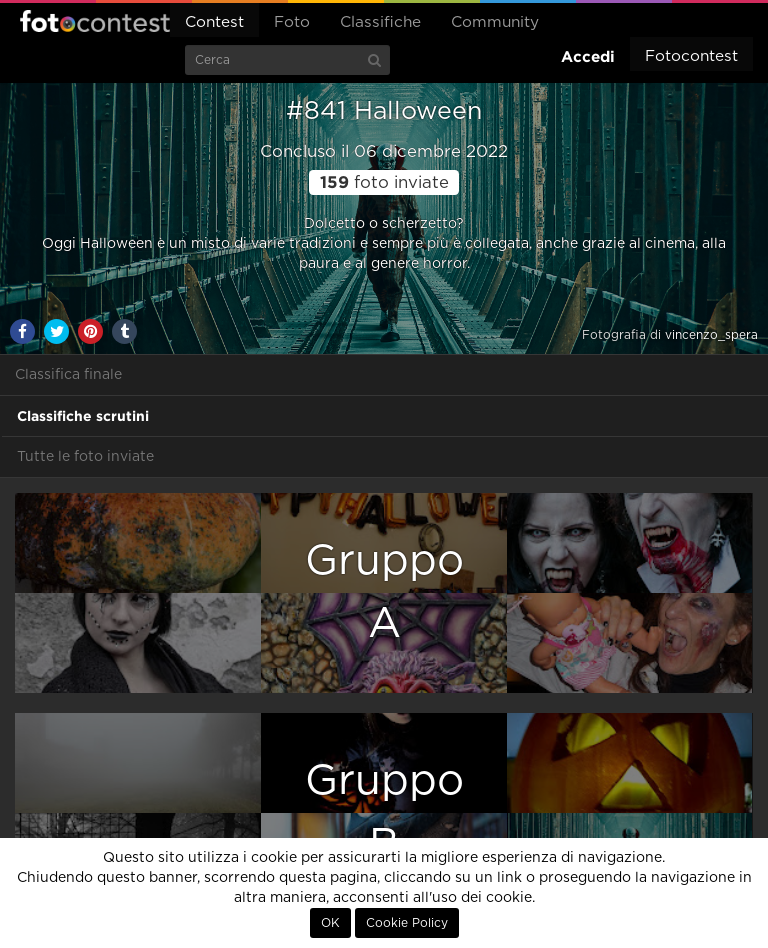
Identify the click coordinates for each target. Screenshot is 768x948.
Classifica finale (68, 375)
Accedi (588, 56)
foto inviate (384, 183)
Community (495, 22)
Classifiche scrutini (83, 416)
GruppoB (384, 812)
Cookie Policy (407, 923)
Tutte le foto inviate (85, 457)
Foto (292, 22)
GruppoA (384, 592)
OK (330, 923)
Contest (214, 22)
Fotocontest (95, 21)
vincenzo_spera (711, 335)
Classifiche (380, 22)
